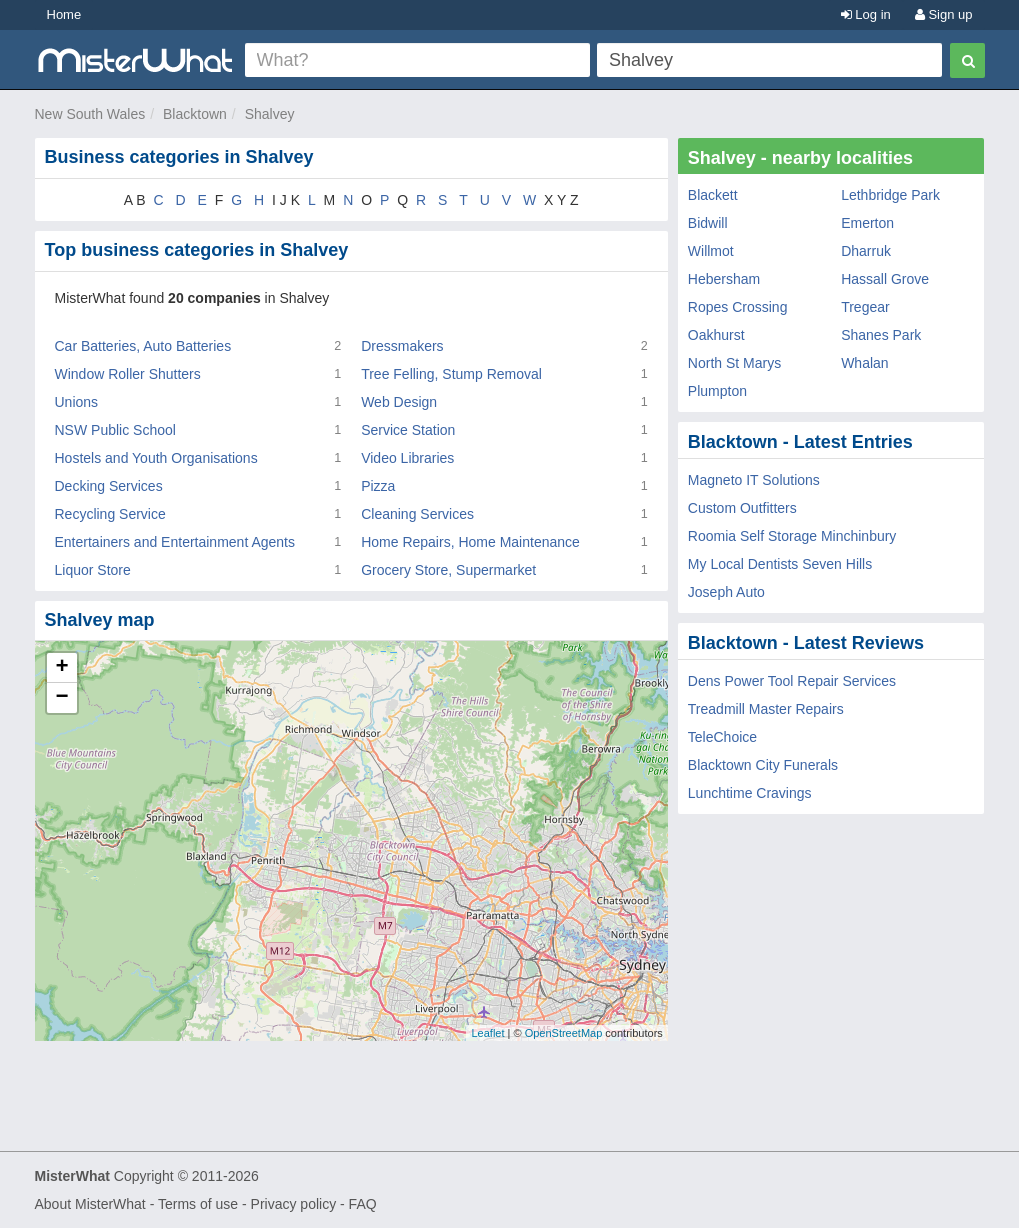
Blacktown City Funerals (763, 765)
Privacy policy (294, 1204)
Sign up (944, 14)
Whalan (864, 363)
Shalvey (270, 114)
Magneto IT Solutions (754, 480)
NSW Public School (115, 430)
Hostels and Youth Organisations (156, 458)
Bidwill (708, 223)
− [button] (61, 698)
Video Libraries (407, 458)
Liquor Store (93, 570)
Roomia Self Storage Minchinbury (792, 536)
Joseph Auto (726, 592)
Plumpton (717, 391)
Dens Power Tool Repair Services (792, 681)
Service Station (408, 430)
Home (64, 14)
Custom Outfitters (742, 508)
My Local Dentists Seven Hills (780, 564)
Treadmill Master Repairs (766, 709)
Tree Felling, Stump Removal (451, 374)
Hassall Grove (885, 279)
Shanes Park (881, 335)
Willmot (711, 251)
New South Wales (90, 114)
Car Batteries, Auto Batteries (143, 346)
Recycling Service (110, 514)
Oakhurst (716, 335)
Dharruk (866, 251)
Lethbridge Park (890, 195)
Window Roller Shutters (128, 374)
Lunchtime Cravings (750, 793)
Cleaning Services (417, 514)
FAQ (363, 1204)
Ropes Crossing (738, 307)
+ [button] (61, 668)
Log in (866, 14)
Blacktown (195, 114)
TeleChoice (722, 737)
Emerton (867, 223)
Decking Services (109, 486)
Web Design (399, 402)
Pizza (378, 486)
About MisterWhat (90, 1204)
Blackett (713, 195)
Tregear (865, 307)
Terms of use (198, 1204)
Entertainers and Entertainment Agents (175, 542)
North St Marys (734, 363)
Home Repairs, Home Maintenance (470, 542)
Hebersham (724, 279)
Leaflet (487, 1033)
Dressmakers (402, 346)
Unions (77, 402)
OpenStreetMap (564, 1033)
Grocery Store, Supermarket (448, 570)
